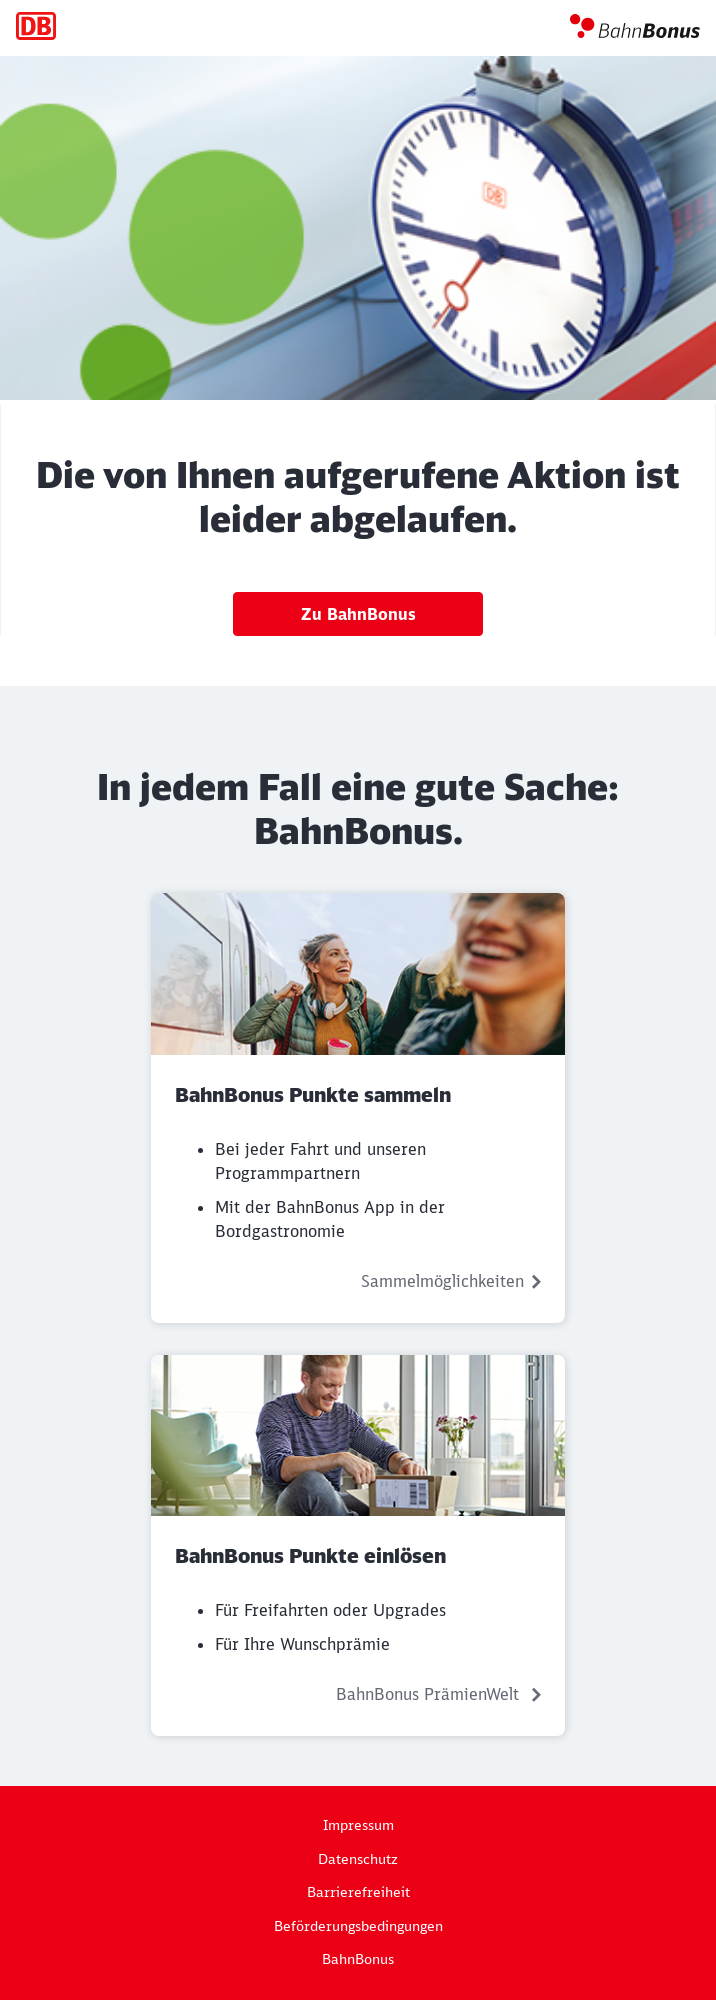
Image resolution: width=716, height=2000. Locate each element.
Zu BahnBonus (358, 614)
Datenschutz (358, 1859)
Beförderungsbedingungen (358, 1926)
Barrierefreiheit (358, 1892)
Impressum (358, 1825)
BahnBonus (358, 1959)
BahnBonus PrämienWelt (430, 1694)
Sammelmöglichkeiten (442, 1281)
